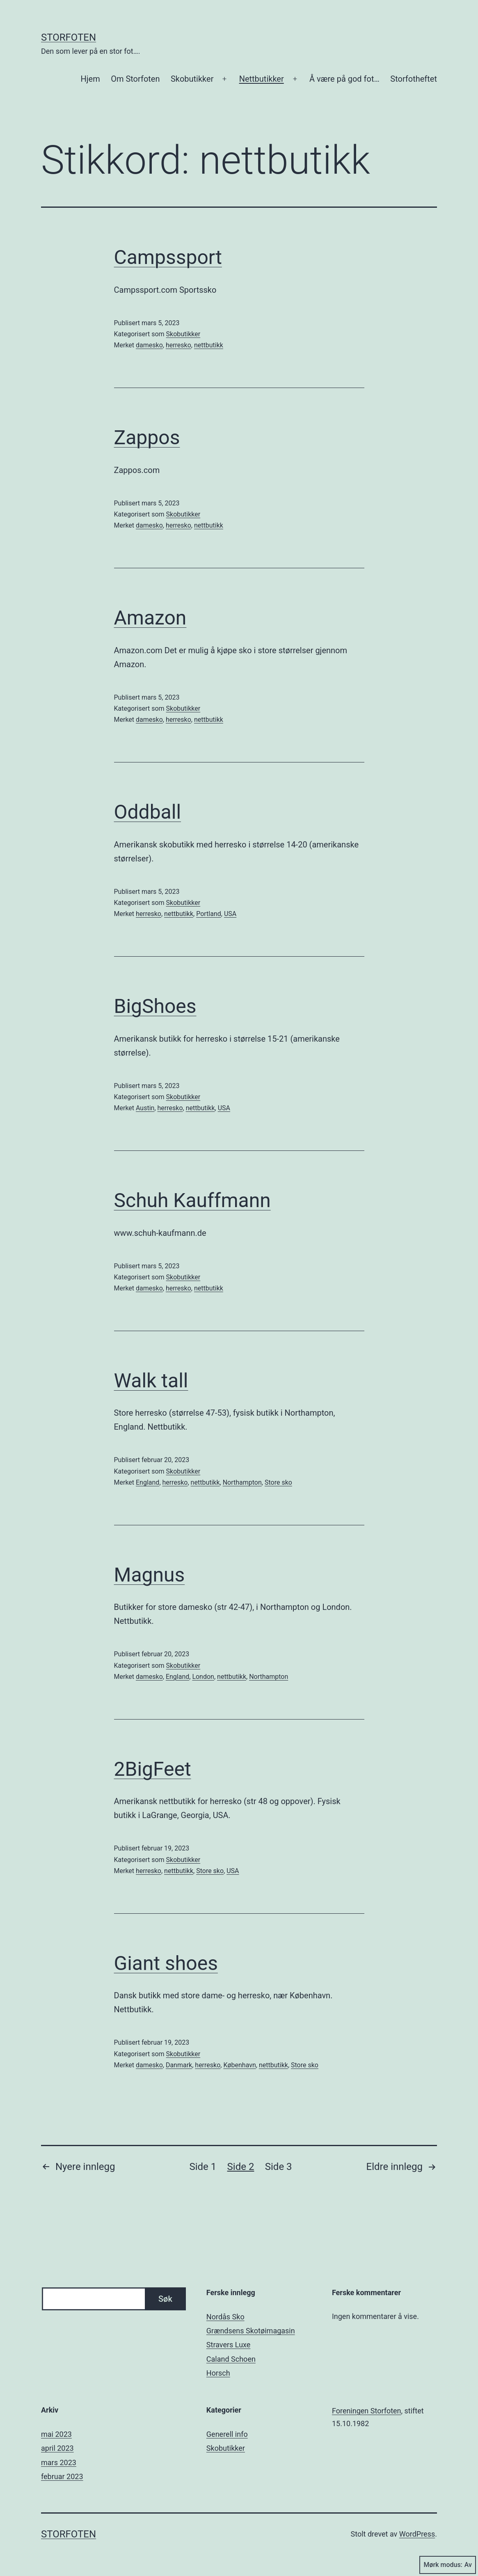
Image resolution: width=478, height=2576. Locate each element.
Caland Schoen (231, 2359)
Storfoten (68, 37)
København (239, 2065)
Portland (208, 914)
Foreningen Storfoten (366, 2410)
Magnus (149, 1574)
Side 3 (278, 2166)
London (203, 1677)
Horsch (218, 2373)
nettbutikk (208, 345)
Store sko (278, 1482)
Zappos (147, 437)
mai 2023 (56, 2434)
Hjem (90, 79)
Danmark (179, 2065)
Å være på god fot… (344, 79)
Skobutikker (192, 79)
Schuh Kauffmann (192, 1200)
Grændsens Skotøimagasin (250, 2330)
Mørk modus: (447, 2565)
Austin (145, 1108)
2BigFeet (152, 1769)
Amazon (150, 617)
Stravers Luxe (228, 2344)
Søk (165, 2299)
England (147, 1482)
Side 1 (202, 2166)
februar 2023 (62, 2476)
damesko (149, 345)
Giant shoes (166, 1963)
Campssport (168, 257)
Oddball (147, 812)
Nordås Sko (225, 2316)
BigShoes (155, 1006)
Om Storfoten (135, 79)
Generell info (227, 2434)
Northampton (242, 1482)
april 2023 (57, 2448)
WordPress (417, 2534)
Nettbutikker (261, 79)
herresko (178, 345)
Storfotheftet (413, 79)
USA (230, 914)
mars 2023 (58, 2462)
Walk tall (151, 1380)
